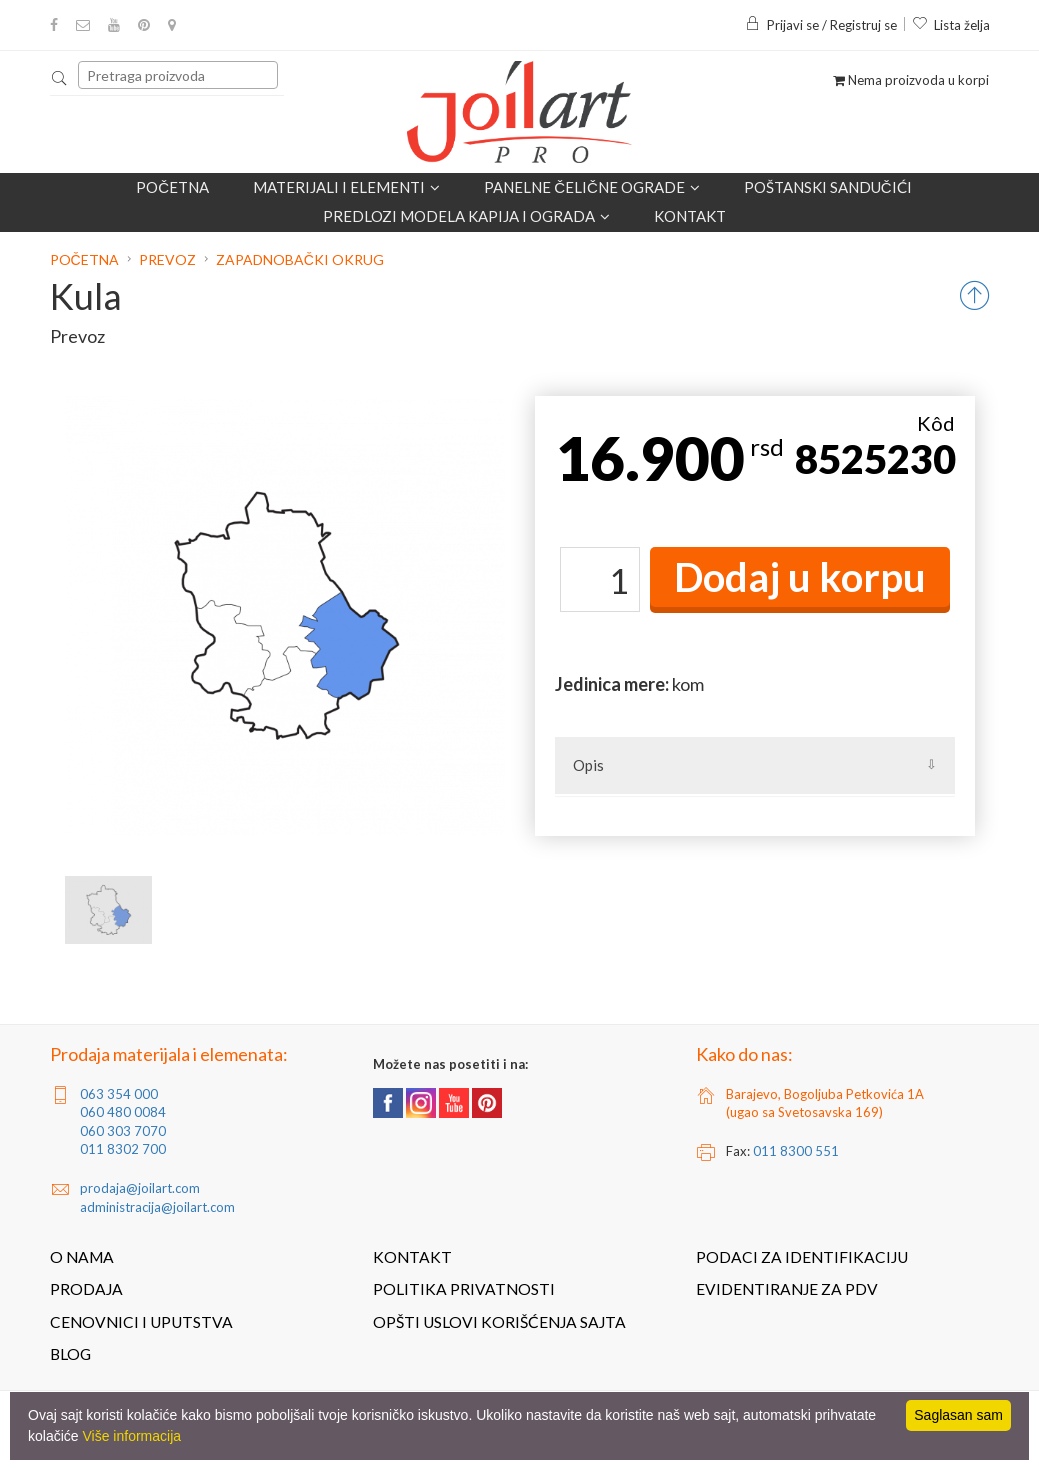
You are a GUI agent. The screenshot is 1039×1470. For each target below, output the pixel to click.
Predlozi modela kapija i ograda (466, 216)
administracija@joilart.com (157, 1207)
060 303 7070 (123, 1131)
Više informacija (131, 1436)
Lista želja (951, 25)
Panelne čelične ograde (592, 187)
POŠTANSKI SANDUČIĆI (828, 187)
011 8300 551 (796, 1151)
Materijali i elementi (346, 187)
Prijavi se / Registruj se (821, 25)
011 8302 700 (123, 1149)
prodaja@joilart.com (140, 1188)
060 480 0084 (123, 1112)
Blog (70, 1354)
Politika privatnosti (464, 1289)
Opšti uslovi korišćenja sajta (499, 1322)
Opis (588, 765)
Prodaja (86, 1289)
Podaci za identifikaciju (802, 1257)
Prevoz (167, 259)
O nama (82, 1257)
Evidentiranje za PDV (787, 1289)
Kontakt (690, 216)
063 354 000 (119, 1094)
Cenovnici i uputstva (141, 1322)
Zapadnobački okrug (300, 259)
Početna (172, 187)
